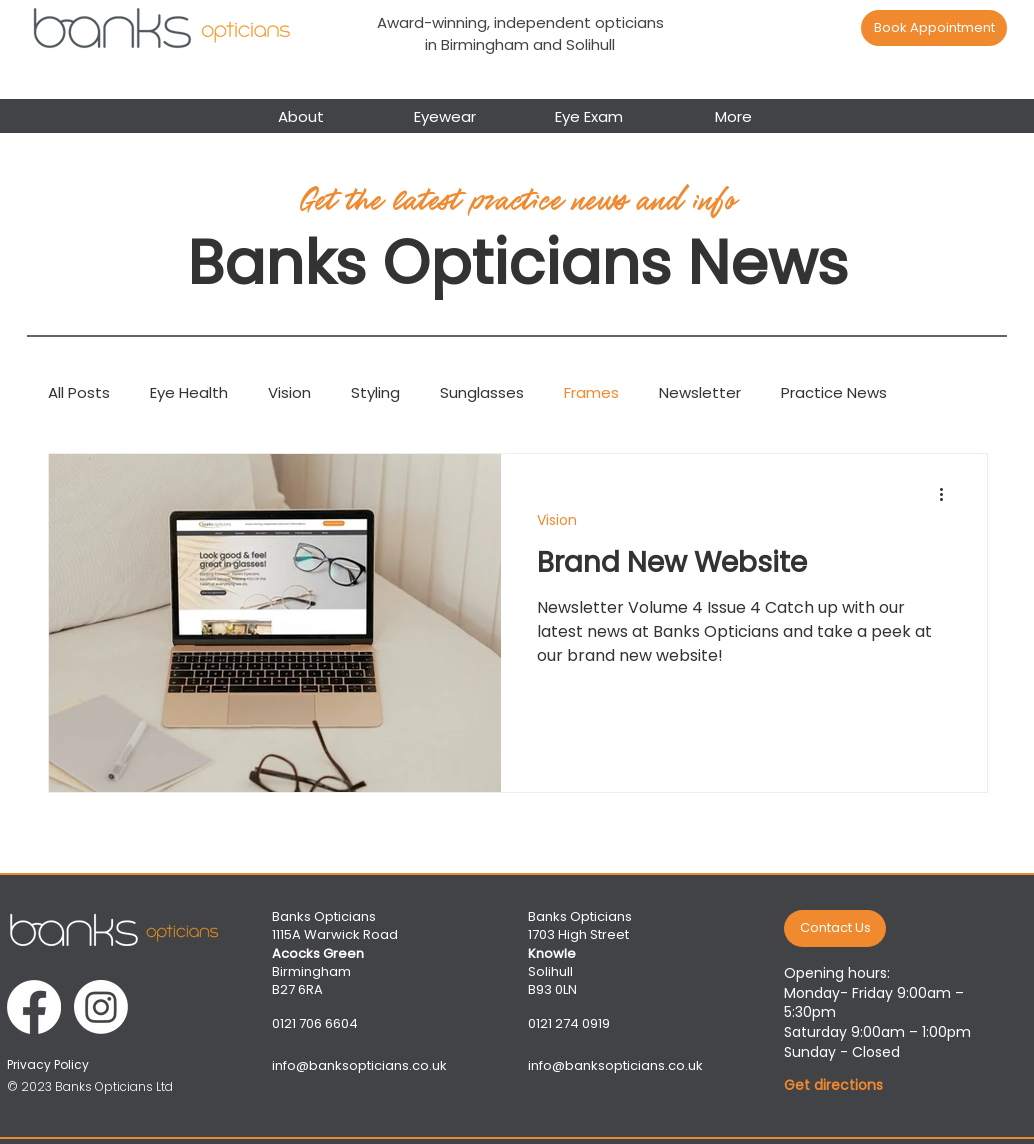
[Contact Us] (835, 928)
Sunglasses (482, 392)
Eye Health (189, 392)
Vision (289, 392)
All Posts (79, 392)
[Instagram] (101, 1007)
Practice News (834, 392)
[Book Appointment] (934, 28)
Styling (375, 392)
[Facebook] (34, 1007)
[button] (445, 115)
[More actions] (948, 495)
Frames (591, 392)
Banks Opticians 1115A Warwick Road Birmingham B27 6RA (335, 953)
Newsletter (700, 392)
